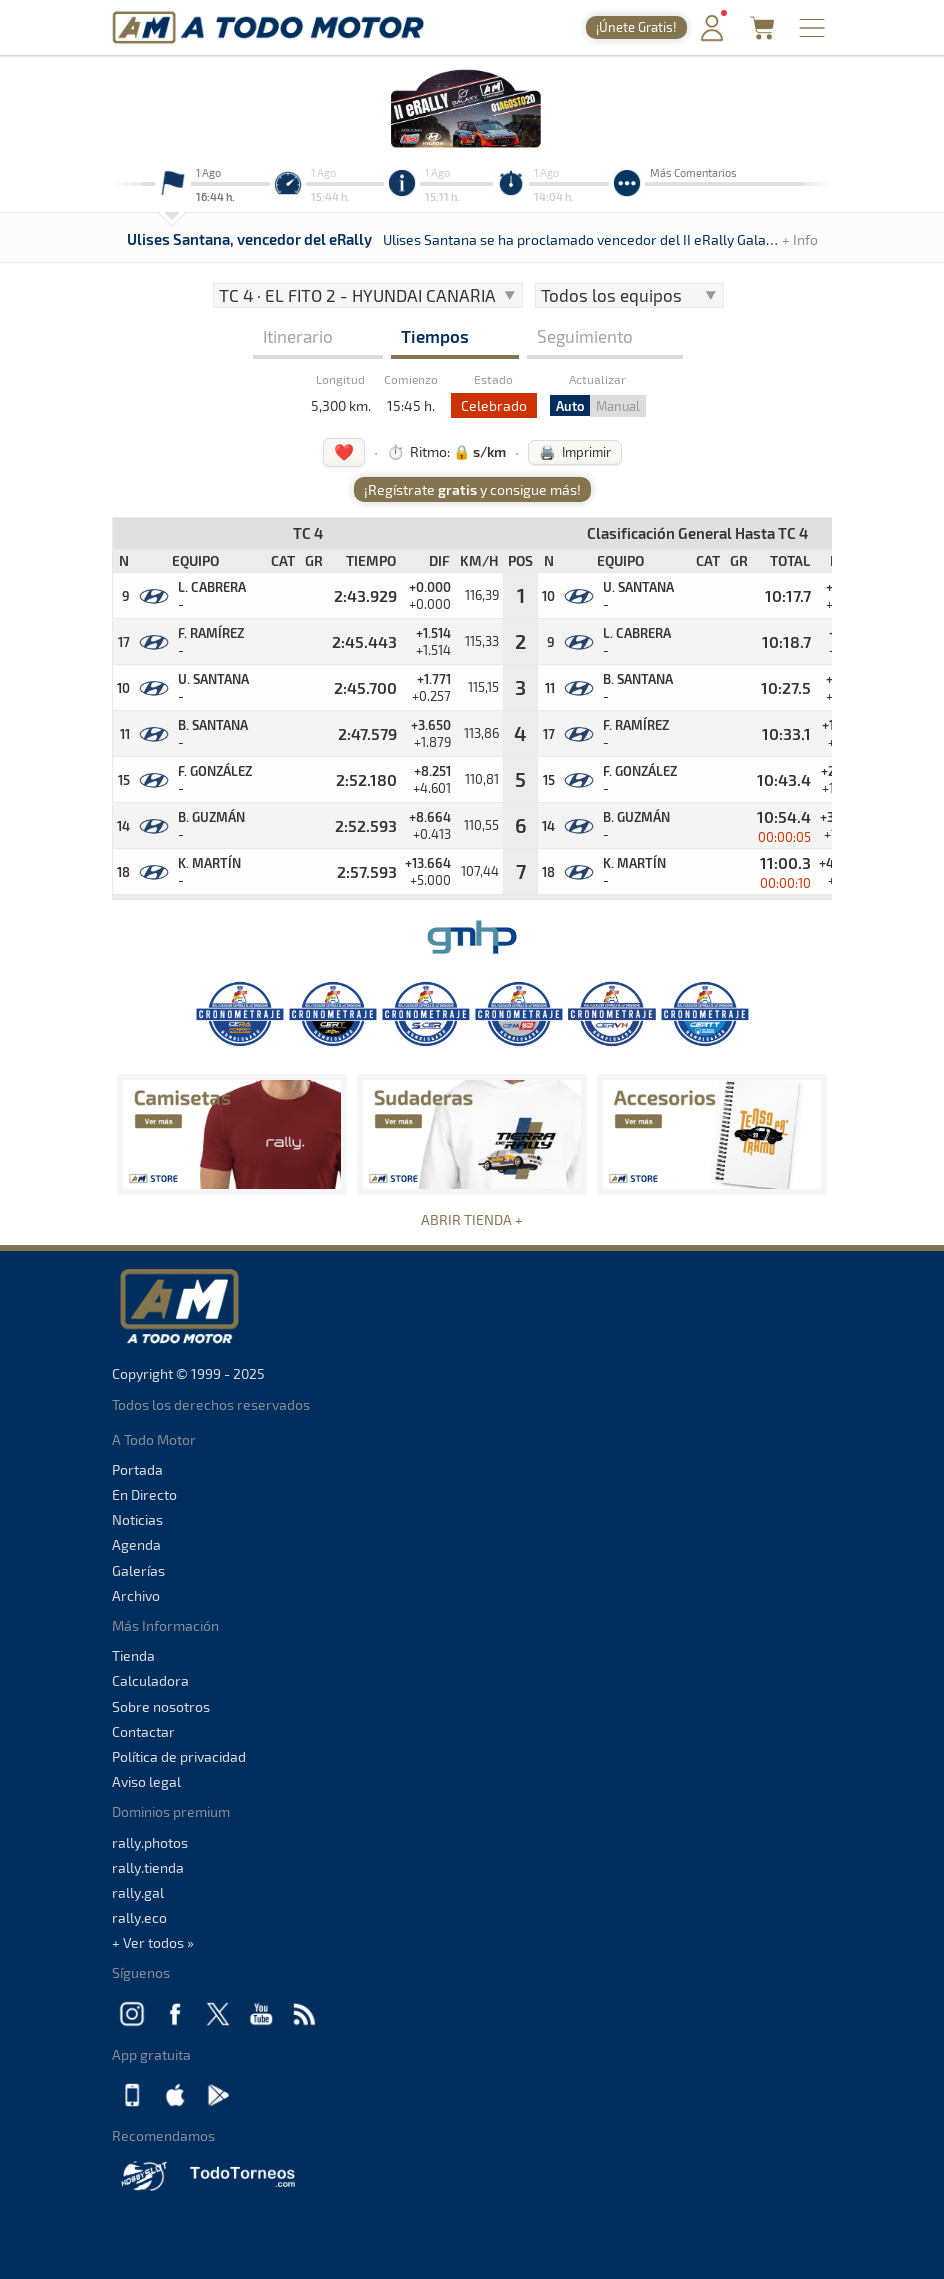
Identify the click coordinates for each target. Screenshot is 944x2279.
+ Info (800, 239)
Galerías (138, 1570)
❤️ (344, 451)
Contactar (143, 1731)
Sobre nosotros (161, 1706)
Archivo (136, 1595)
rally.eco (139, 1917)
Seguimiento (585, 336)
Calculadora (150, 1680)
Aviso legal (146, 1781)
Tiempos (435, 336)
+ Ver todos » (153, 1942)
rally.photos (150, 1842)
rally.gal (138, 1892)
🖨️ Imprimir (575, 452)
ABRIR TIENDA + (472, 1219)
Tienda (133, 1655)
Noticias (137, 1519)
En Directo (144, 1494)
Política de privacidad (179, 1756)
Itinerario (298, 336)
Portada (137, 1469)
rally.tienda (148, 1867)
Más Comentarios (693, 172)
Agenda (136, 1544)
